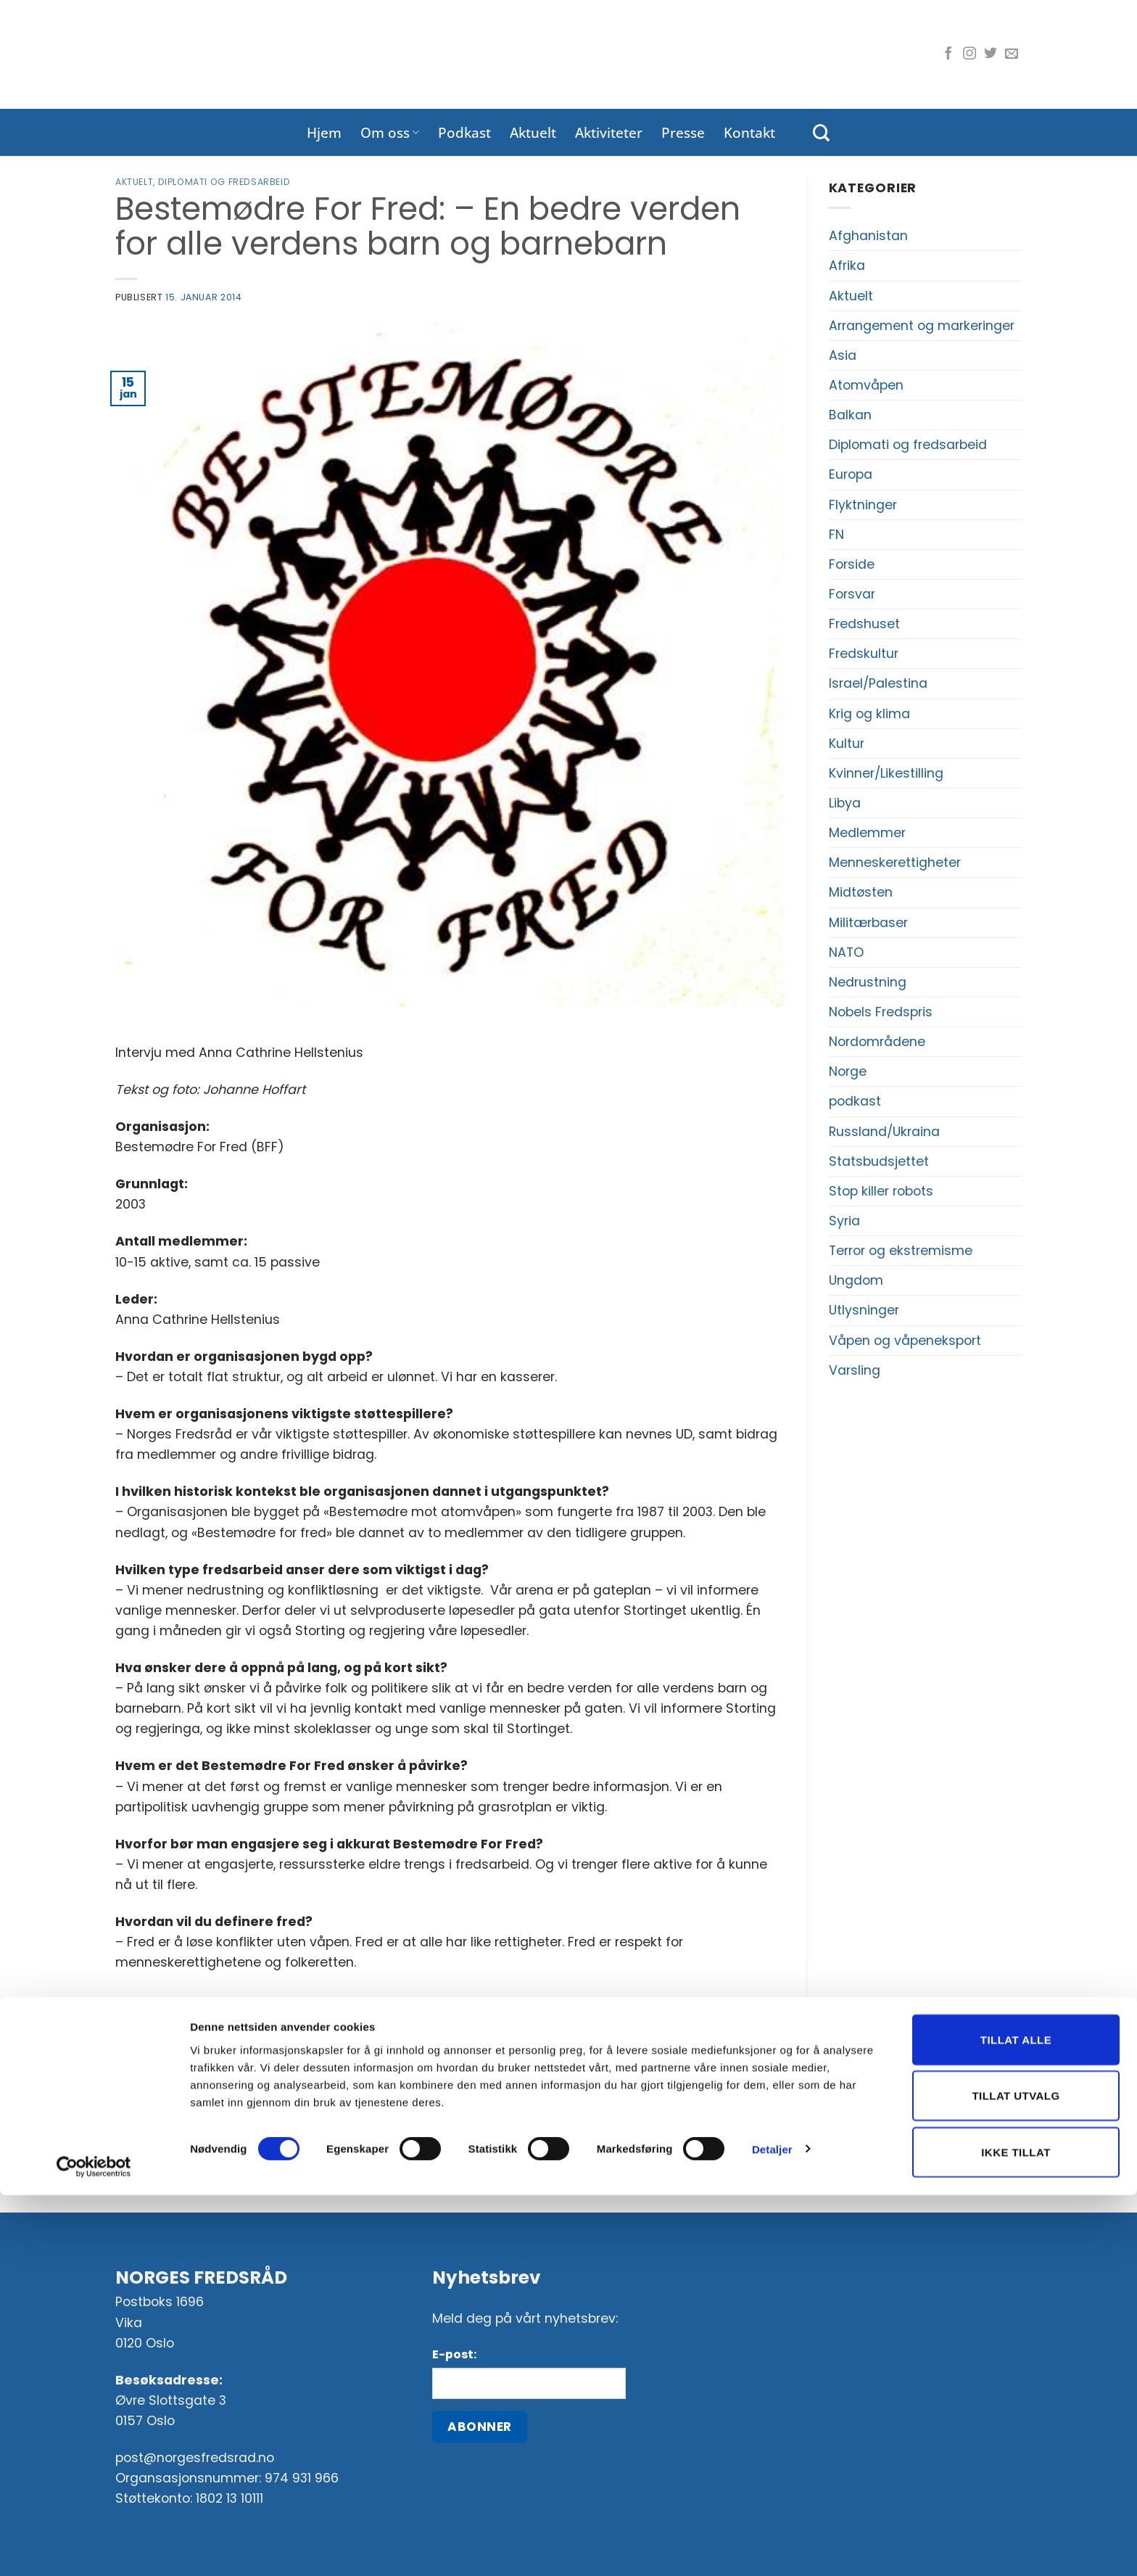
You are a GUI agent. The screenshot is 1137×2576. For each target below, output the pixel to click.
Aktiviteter (608, 132)
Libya (845, 803)
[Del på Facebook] (378, 2054)
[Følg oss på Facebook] (948, 54)
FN (836, 534)
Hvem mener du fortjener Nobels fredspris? (265, 2121)
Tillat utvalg (1015, 2477)
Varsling (854, 1370)
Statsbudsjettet (879, 1161)
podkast (855, 1101)
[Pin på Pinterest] (465, 2054)
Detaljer (772, 2530)
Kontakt (749, 132)
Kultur (846, 743)
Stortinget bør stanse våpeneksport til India (633, 2121)
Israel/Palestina (878, 683)
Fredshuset (864, 624)
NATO (846, 952)
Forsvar (852, 594)
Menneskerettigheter (895, 862)
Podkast (464, 132)
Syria (844, 1221)
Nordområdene (877, 1041)
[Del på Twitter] (407, 2054)
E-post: (454, 2354)
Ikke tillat (1016, 2533)
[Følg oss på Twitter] (990, 54)
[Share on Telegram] (522, 2054)
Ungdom (856, 1280)
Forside (852, 564)
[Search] (821, 132)
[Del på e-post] (436, 2054)
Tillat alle (1015, 2420)
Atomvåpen (866, 385)
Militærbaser (868, 922)
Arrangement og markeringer (921, 325)
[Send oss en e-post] (1011, 54)
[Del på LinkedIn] (494, 2054)
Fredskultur (863, 653)
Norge (848, 1071)
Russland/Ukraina (884, 1131)
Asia (842, 355)
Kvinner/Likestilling (886, 773)
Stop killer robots (881, 1191)
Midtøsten (861, 892)
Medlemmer (867, 832)
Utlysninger (864, 1310)
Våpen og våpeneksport (905, 1340)
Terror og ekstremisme (900, 1250)
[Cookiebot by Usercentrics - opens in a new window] (93, 2548)
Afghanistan (868, 235)
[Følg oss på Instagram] (969, 54)
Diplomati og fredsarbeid (224, 182)
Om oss (389, 132)
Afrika (847, 265)
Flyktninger (863, 505)
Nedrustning (867, 982)
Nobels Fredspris (881, 1012)
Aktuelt (533, 132)
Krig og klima (869, 714)
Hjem (324, 132)
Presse (683, 132)
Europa (850, 474)
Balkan (850, 415)
